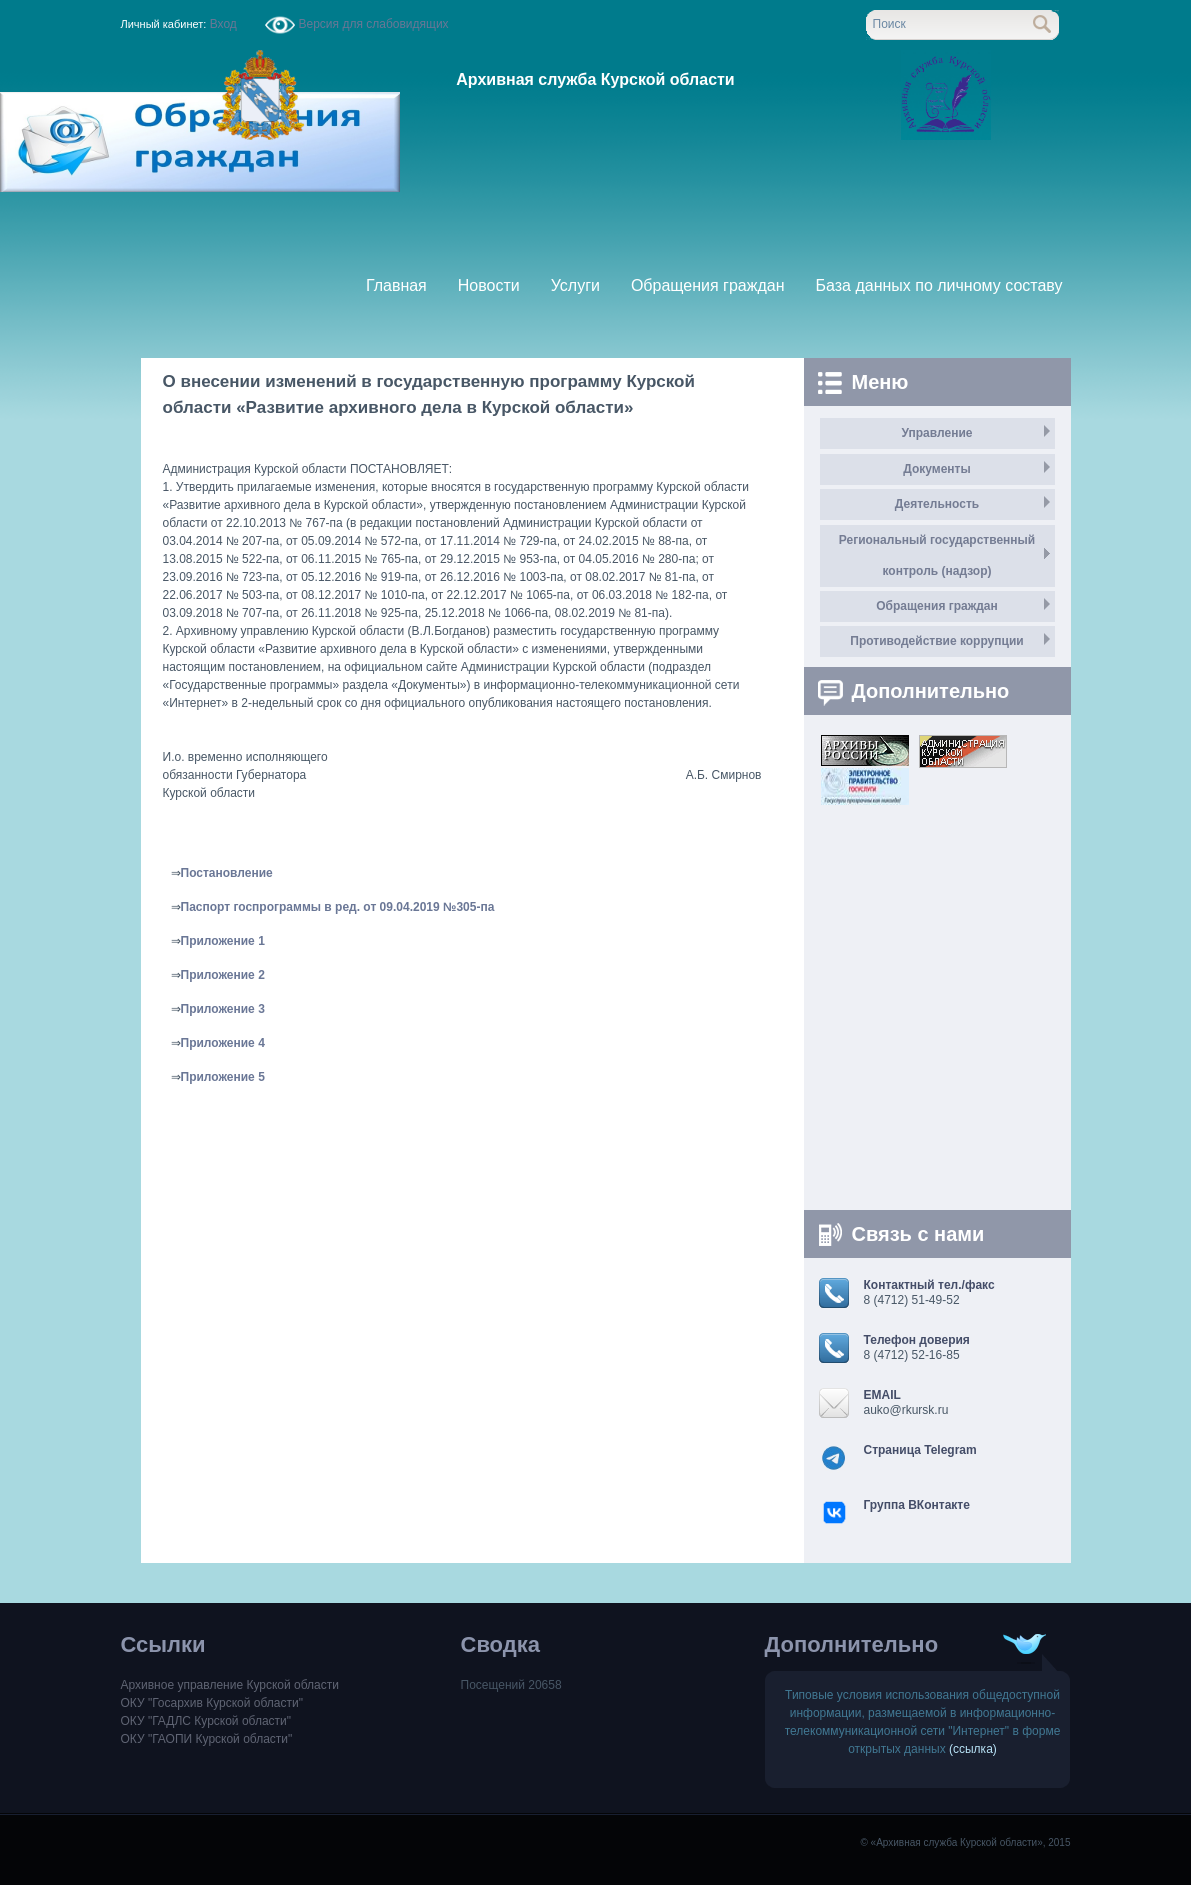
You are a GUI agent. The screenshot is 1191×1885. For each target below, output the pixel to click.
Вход (223, 24)
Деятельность (937, 504)
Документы (936, 469)
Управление (937, 433)
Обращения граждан (708, 285)
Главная (396, 285)
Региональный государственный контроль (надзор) (937, 555)
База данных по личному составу (939, 285)
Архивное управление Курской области (230, 1685)
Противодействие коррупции (936, 641)
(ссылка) (973, 1749)
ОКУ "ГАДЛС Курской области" (206, 1721)
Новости (489, 285)
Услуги (575, 285)
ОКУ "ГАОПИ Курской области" (207, 1739)
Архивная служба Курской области (595, 79)
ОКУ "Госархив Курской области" (212, 1703)
